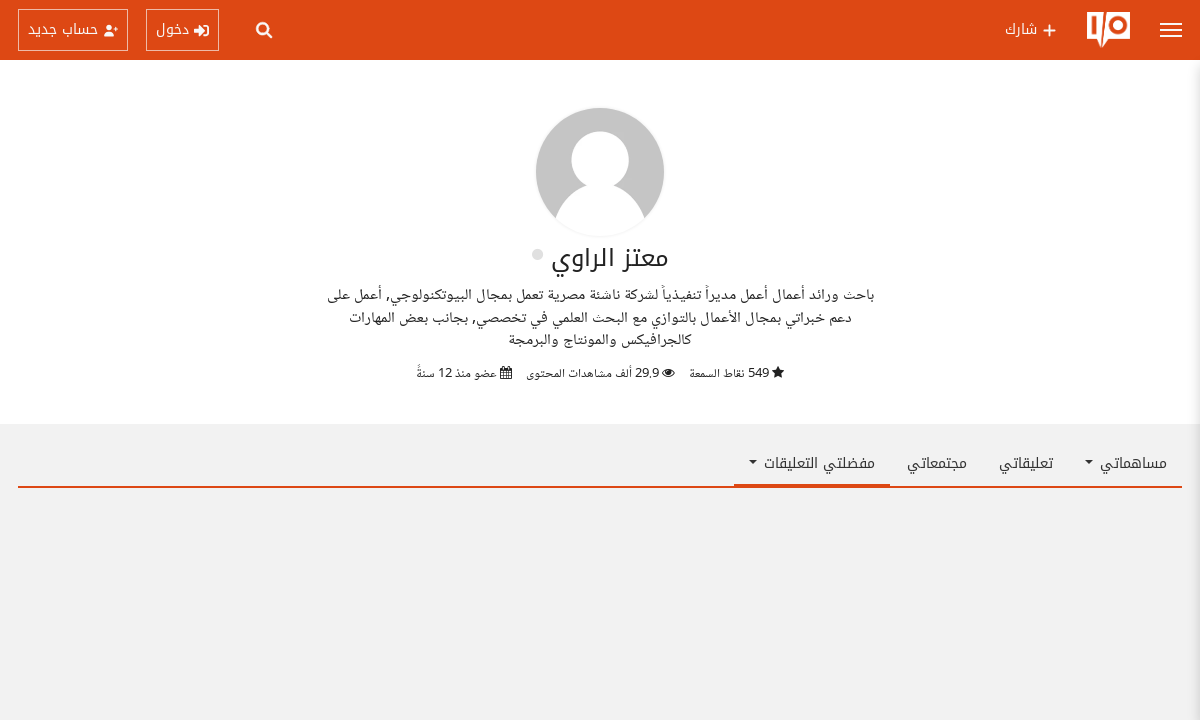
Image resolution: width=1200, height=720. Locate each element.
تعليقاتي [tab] (1026, 463)
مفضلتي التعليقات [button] (812, 463)
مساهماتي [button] (1126, 463)
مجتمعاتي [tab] (937, 463)
